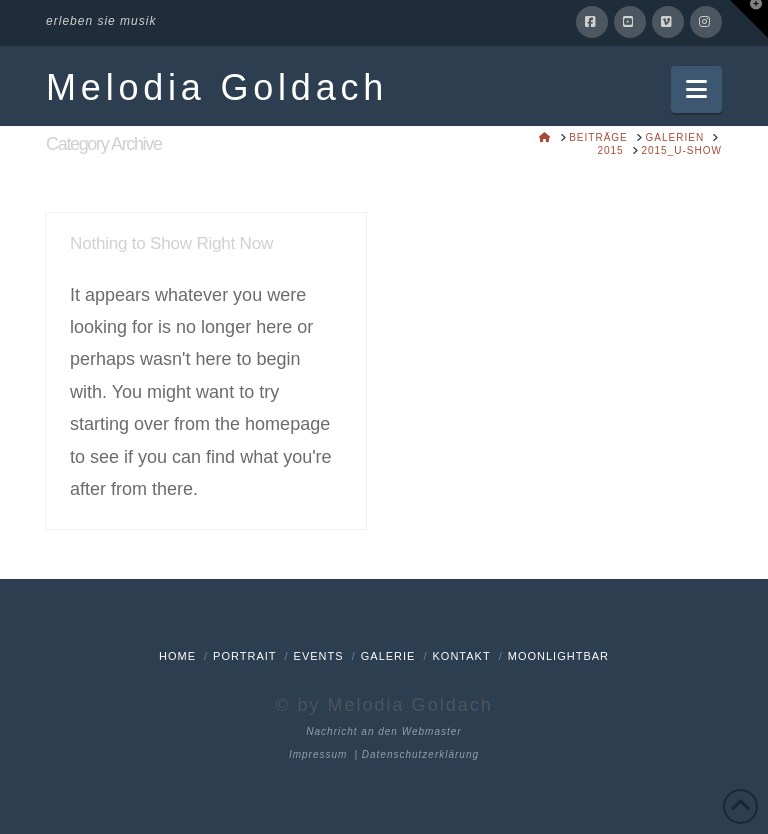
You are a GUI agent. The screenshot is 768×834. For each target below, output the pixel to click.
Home (177, 656)
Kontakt (462, 656)
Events (319, 656)
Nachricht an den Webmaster (383, 731)
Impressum (318, 754)
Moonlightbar (558, 656)
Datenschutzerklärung (420, 754)
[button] (696, 89)
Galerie (388, 656)
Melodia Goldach (217, 88)
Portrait (244, 656)
